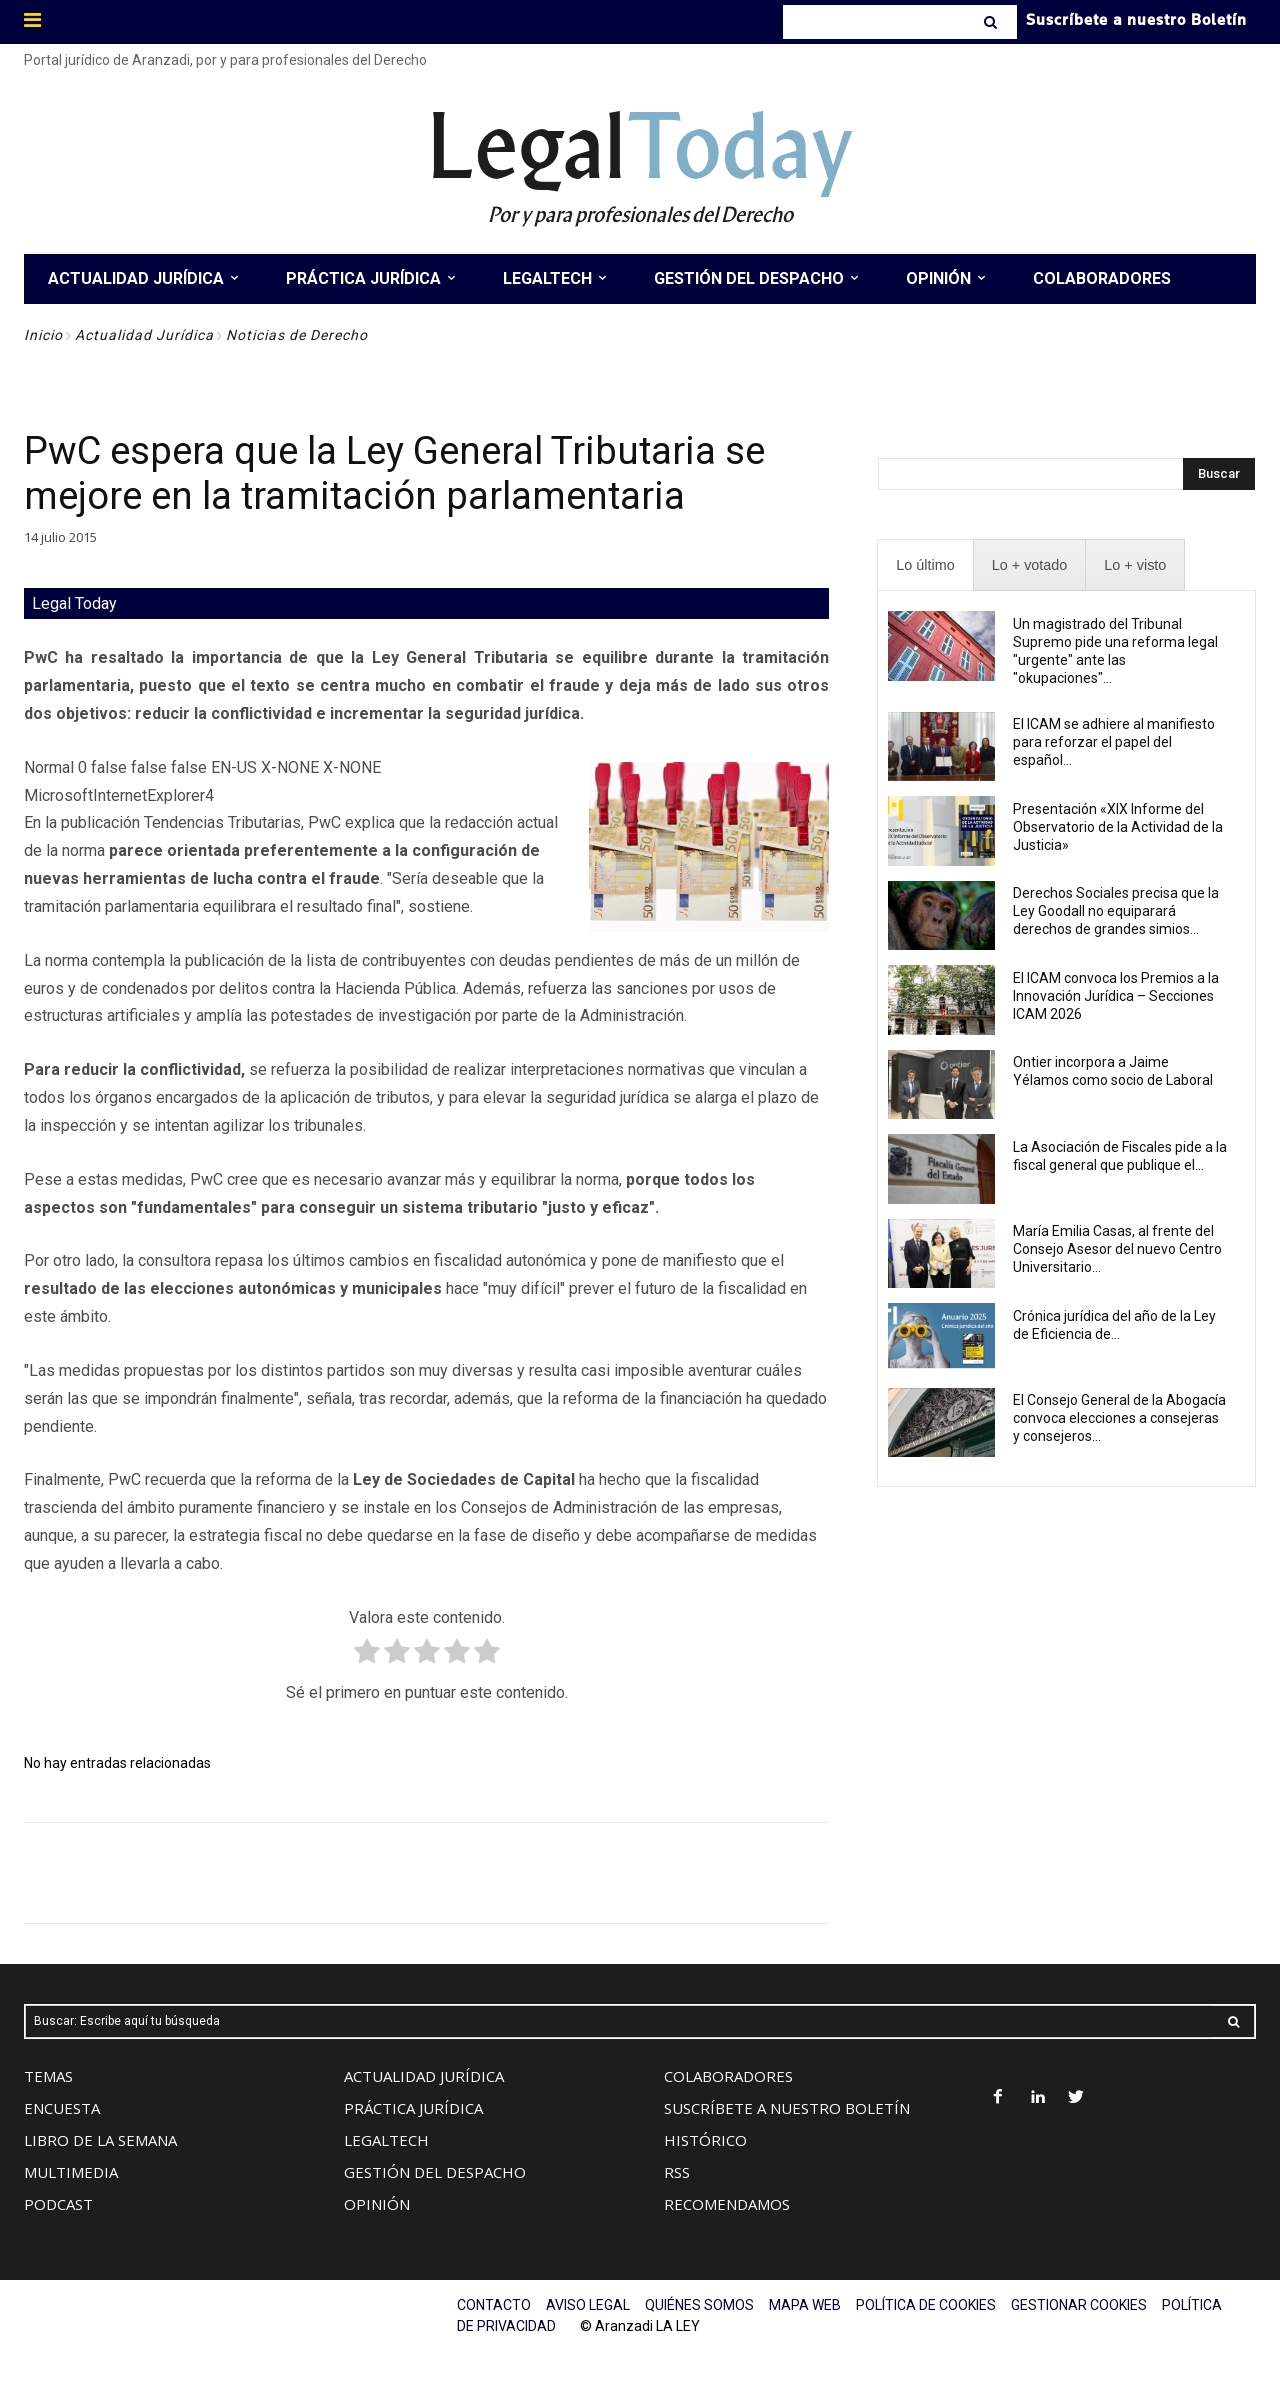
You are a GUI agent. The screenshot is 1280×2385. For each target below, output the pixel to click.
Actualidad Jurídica (144, 335)
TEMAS (48, 2076)
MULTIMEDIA (71, 2172)
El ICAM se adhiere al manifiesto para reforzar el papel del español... (1114, 742)
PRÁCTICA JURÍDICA (413, 2108)
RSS (677, 2172)
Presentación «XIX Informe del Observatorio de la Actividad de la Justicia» (1118, 827)
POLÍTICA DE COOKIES (926, 2305)
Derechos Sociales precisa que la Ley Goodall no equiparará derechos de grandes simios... (1116, 911)
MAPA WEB (805, 2305)
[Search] (992, 22)
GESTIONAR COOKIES (1079, 2305)
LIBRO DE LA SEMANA (100, 2140)
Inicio (43, 335)
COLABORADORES (728, 2076)
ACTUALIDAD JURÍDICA (424, 2076)
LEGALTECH (386, 2140)
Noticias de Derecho (297, 335)
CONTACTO (494, 2305)
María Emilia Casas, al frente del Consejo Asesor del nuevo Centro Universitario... (1117, 1249)
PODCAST (58, 2204)
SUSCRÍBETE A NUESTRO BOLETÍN (787, 2108)
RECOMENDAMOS (727, 2204)
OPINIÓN (377, 2204)
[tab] (925, 565)
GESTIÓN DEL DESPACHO (435, 2172)
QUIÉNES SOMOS (699, 2305)
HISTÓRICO (705, 2140)
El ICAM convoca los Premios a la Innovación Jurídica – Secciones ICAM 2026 (1116, 996)
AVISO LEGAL (588, 2305)
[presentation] (925, 565)
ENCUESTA (62, 2108)
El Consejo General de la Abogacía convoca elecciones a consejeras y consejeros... (1119, 1418)
